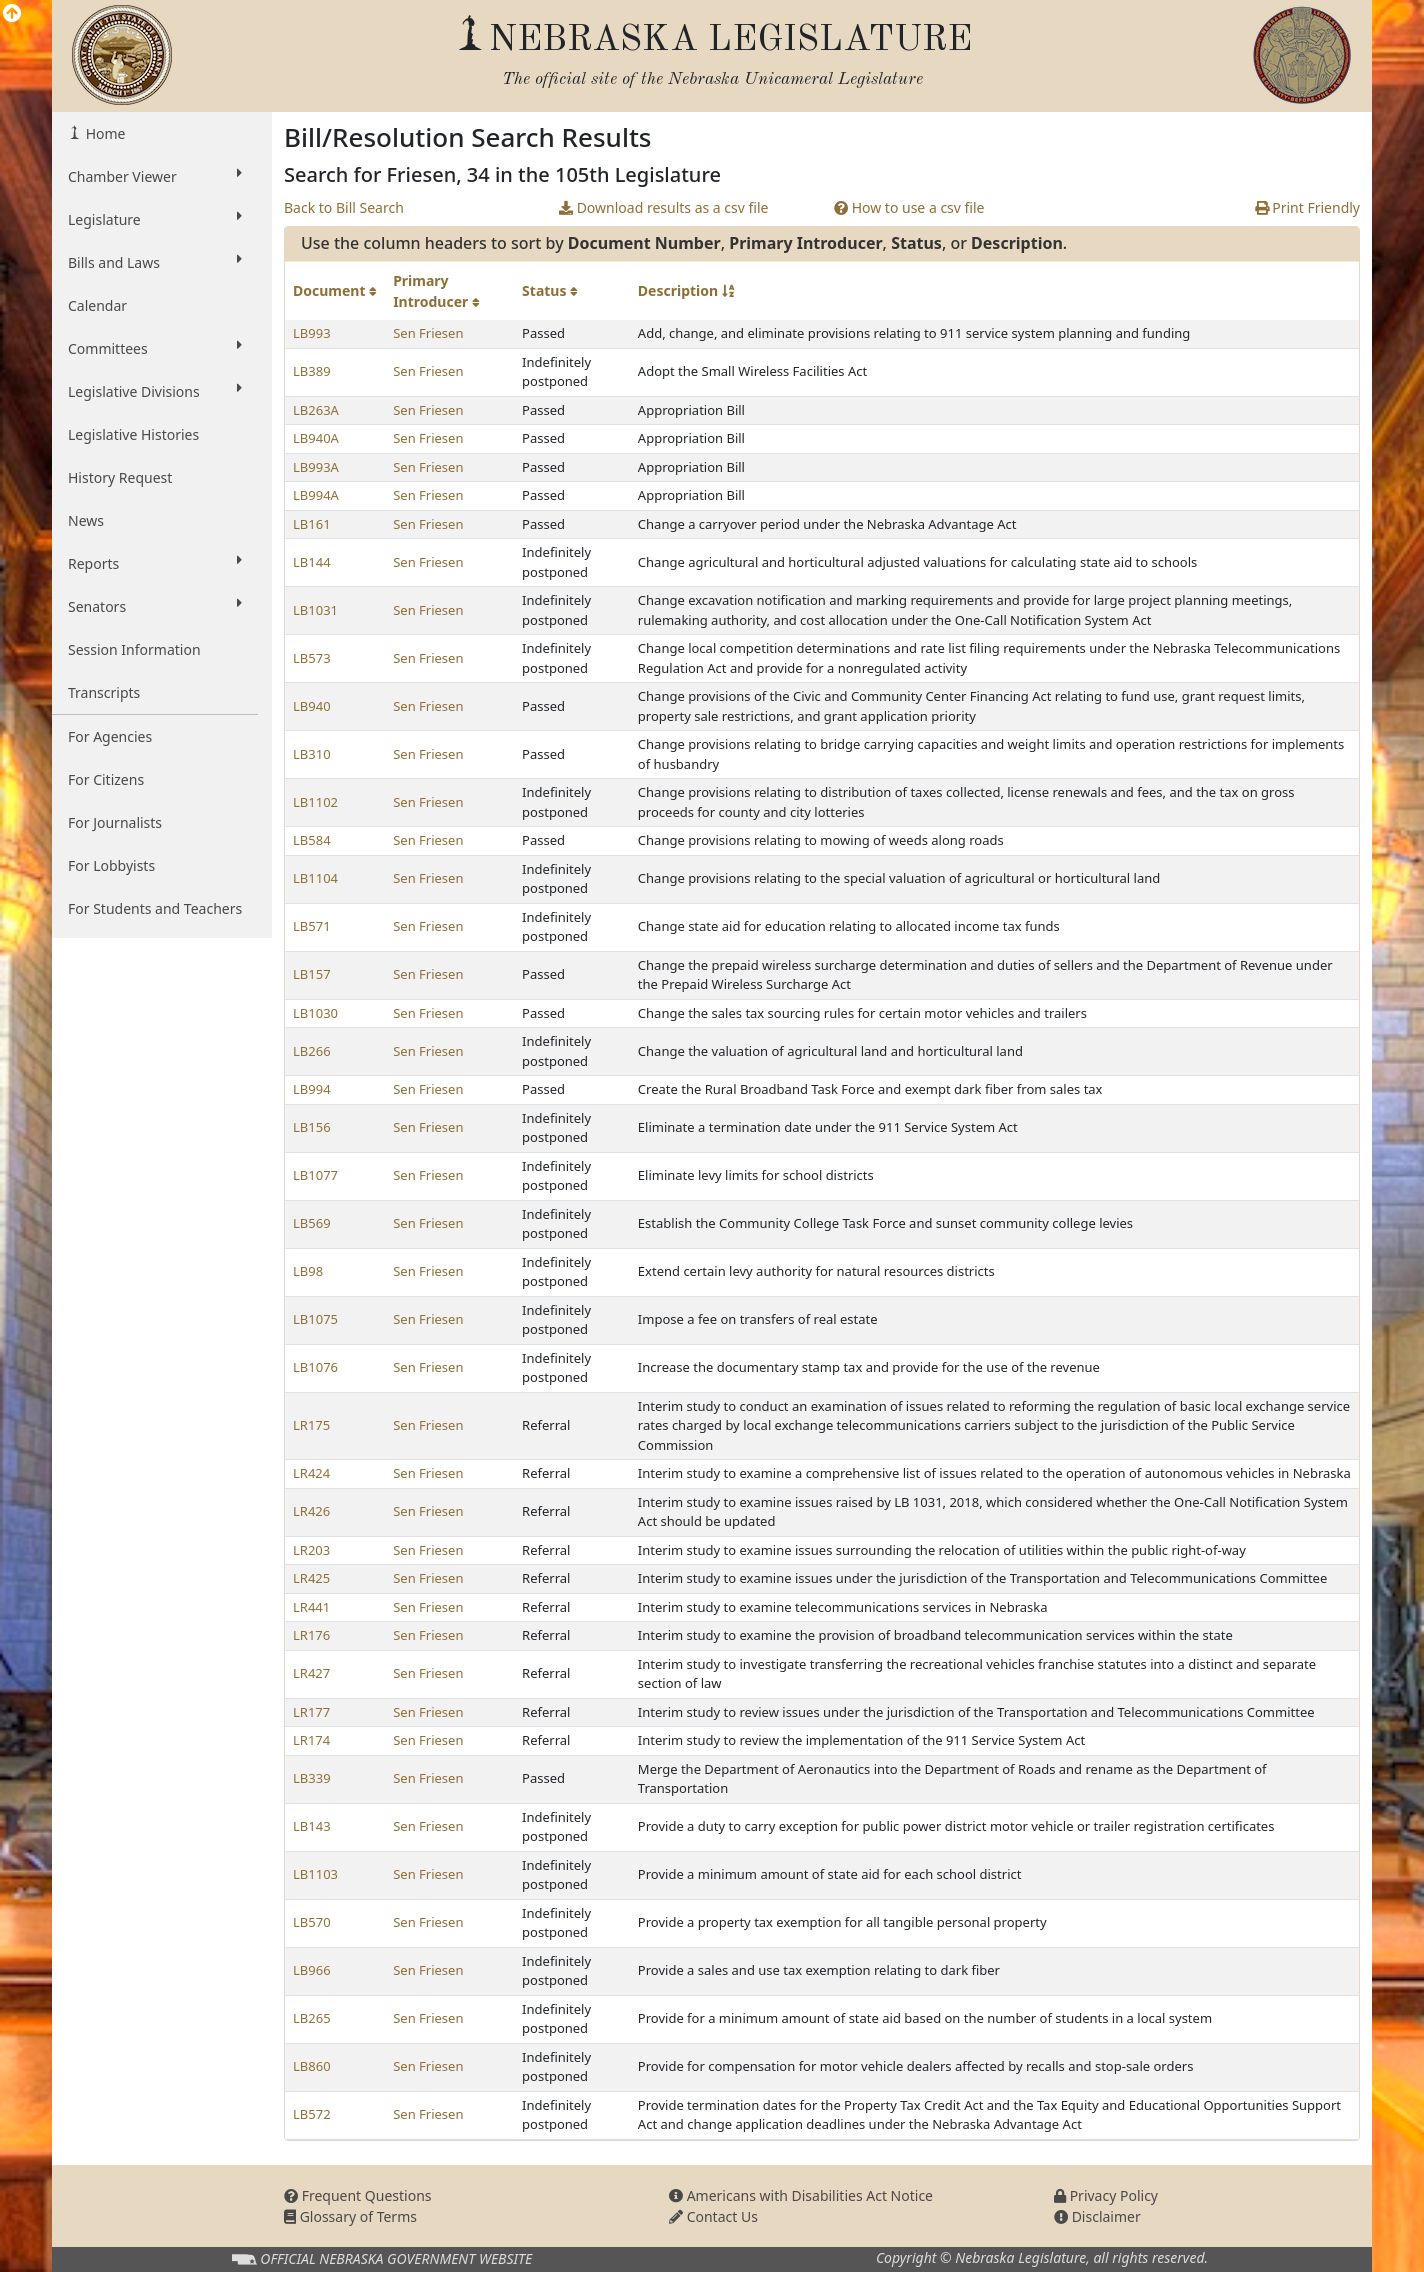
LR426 (311, 1511)
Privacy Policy (1106, 2195)
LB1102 (315, 802)
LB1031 (315, 610)
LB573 (312, 658)
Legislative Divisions (155, 391)
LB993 (312, 333)
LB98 (308, 1271)
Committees (155, 348)
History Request (120, 477)
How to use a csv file (909, 207)
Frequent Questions (358, 2195)
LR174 (311, 1740)
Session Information (134, 649)
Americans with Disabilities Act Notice (801, 2195)
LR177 (311, 1712)
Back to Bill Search (344, 207)
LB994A (316, 495)
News (86, 520)
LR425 (311, 1578)
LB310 (312, 754)
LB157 (312, 974)
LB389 (312, 371)
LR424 (311, 1473)
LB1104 (315, 878)
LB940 (312, 706)
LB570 (312, 1922)
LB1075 (315, 1319)
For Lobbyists (111, 865)
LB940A (316, 438)
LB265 (312, 2018)
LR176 (311, 1635)
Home (103, 133)
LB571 (312, 926)
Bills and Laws (155, 262)
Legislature (155, 219)
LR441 (311, 1607)
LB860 (312, 2066)
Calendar (97, 305)
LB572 (312, 2114)
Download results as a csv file (663, 207)
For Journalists (115, 822)
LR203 (311, 1550)
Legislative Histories (133, 434)
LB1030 (315, 1013)
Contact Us (713, 2216)
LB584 (312, 840)
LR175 (311, 1425)
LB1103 (315, 1874)
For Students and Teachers (155, 908)
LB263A (316, 410)
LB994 (312, 1089)
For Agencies (110, 736)
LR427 (311, 1673)
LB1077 (315, 1175)
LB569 (312, 1223)
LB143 (312, 1826)
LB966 (312, 1970)
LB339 (312, 1778)
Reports (155, 563)
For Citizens (106, 779)
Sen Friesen (428, 333)
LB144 (312, 562)
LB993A (316, 467)
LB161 (312, 524)
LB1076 (315, 1367)
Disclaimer (1097, 2216)
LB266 (312, 1051)
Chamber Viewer (155, 176)
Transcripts (104, 692)
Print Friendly (1307, 207)
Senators (155, 606)
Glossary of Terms (350, 2216)
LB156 (312, 1127)
